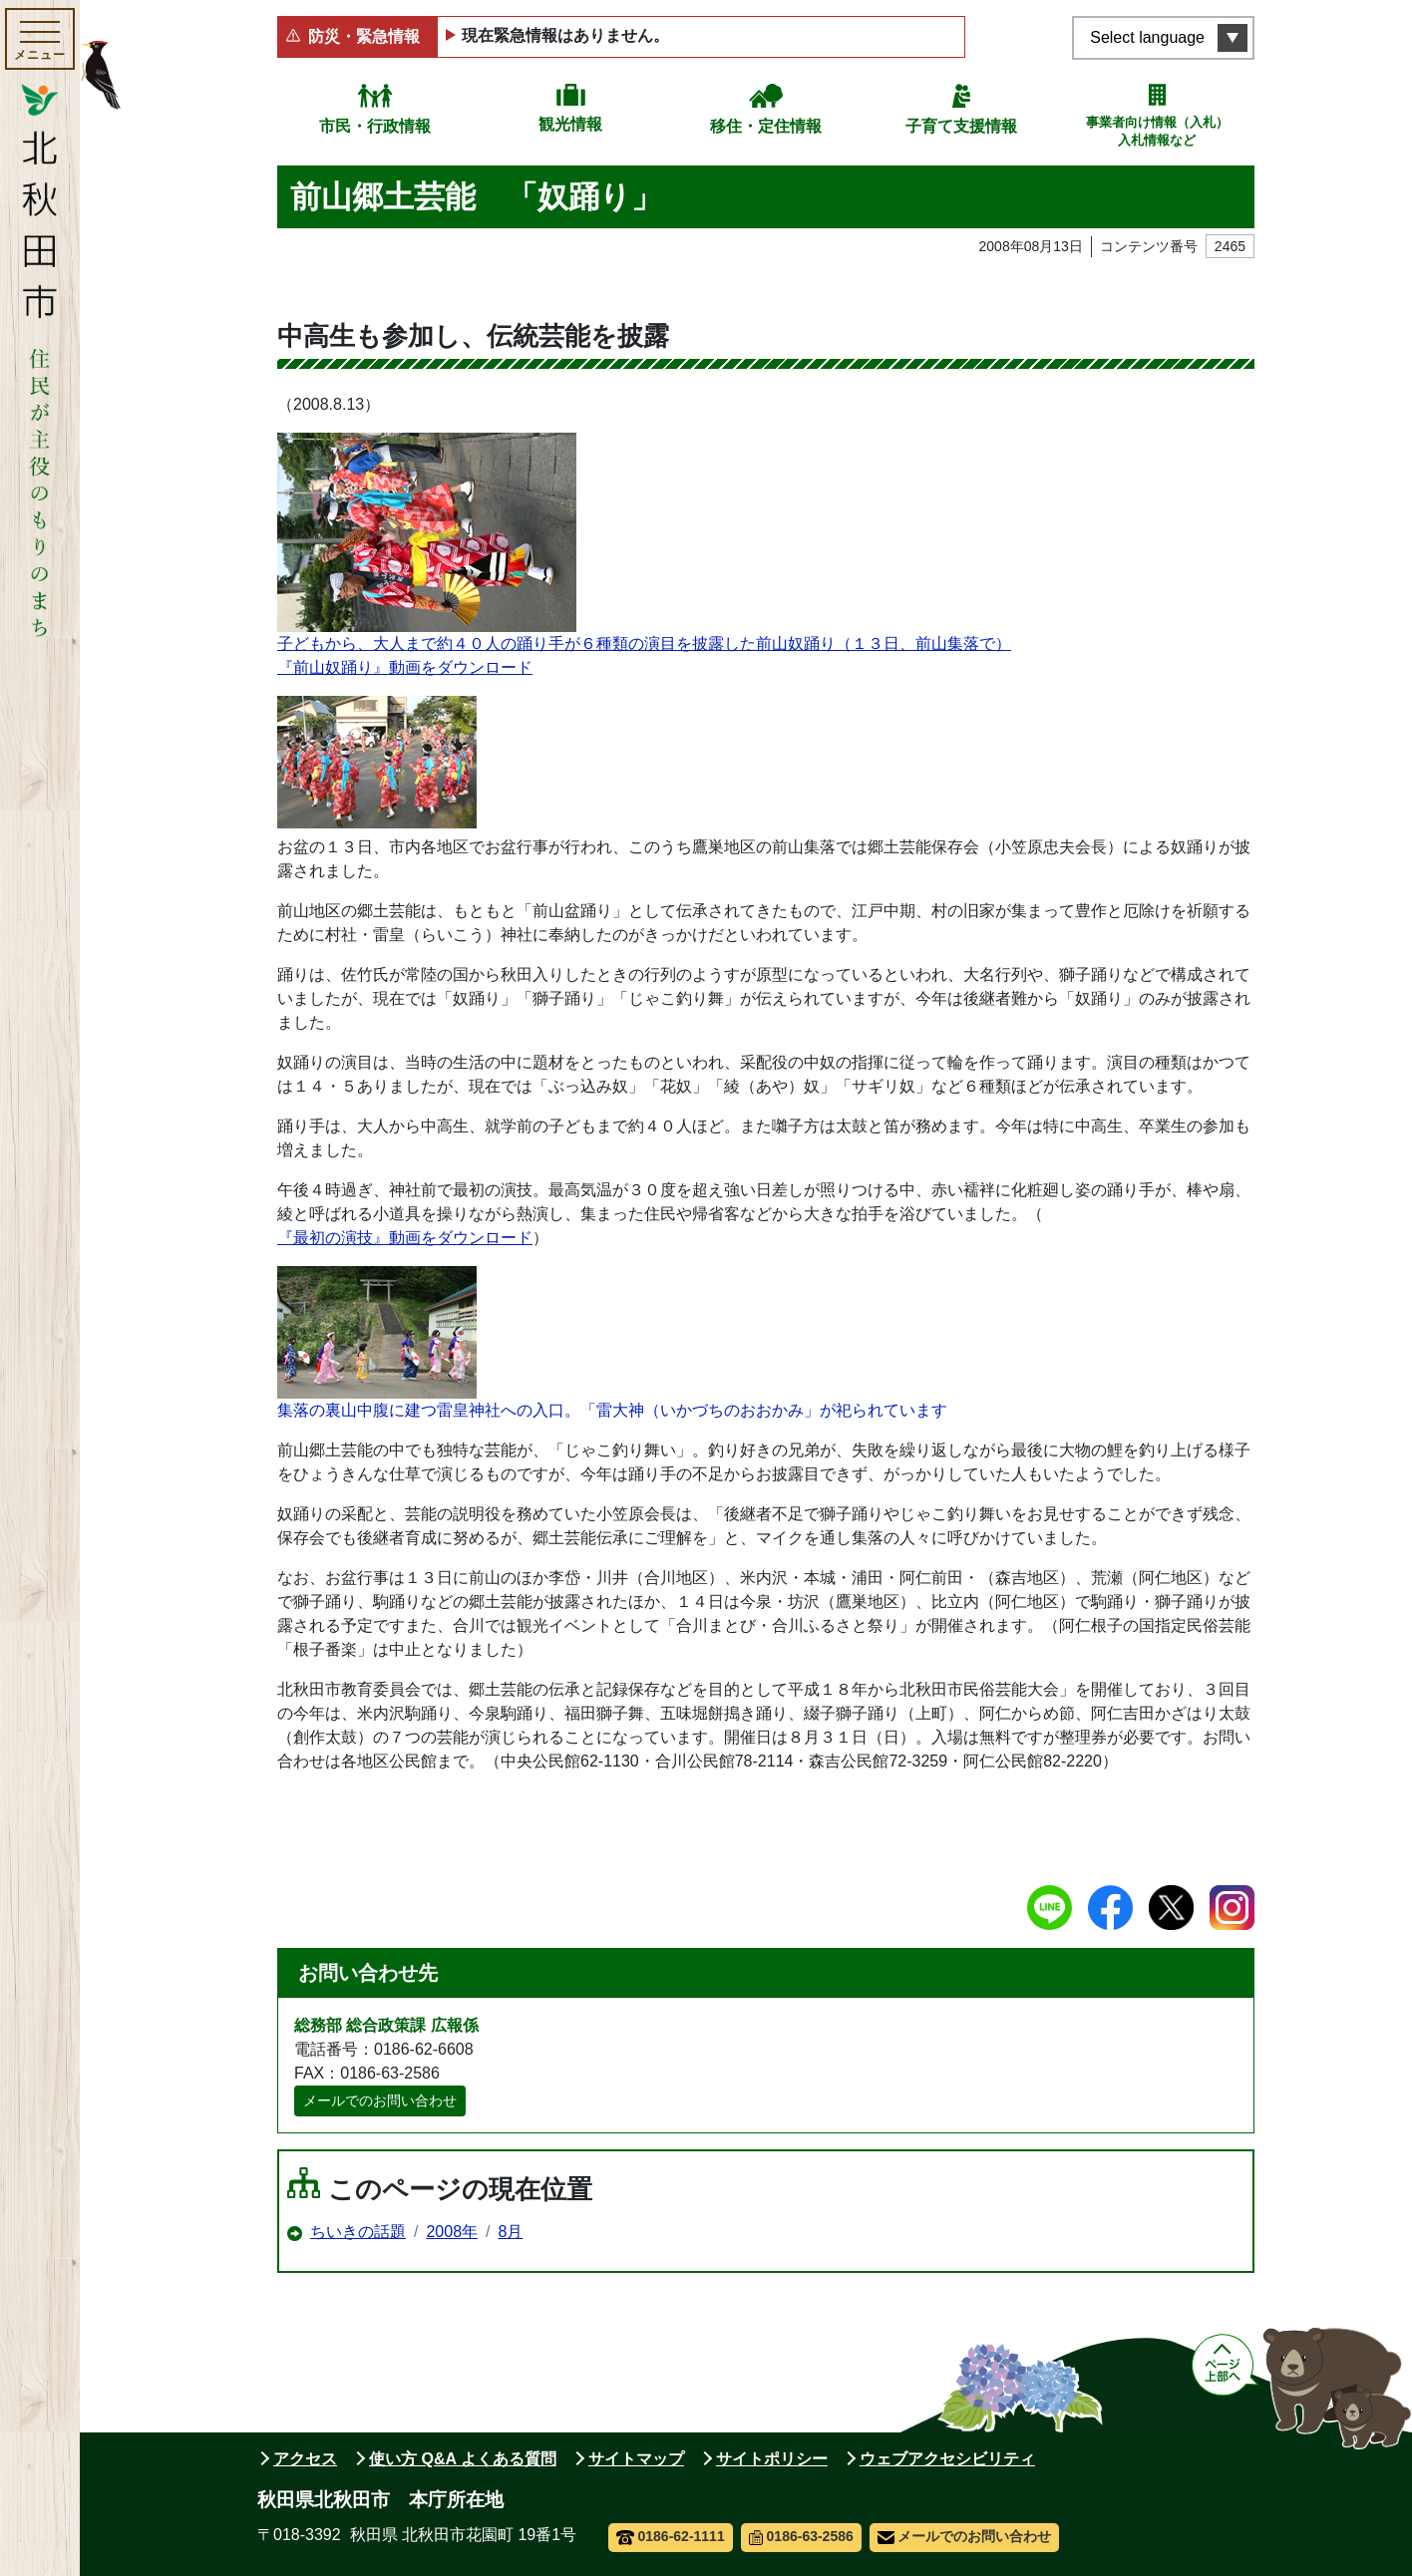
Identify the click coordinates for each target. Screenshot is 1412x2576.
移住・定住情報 (766, 126)
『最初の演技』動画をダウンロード (404, 1237)
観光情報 (570, 124)
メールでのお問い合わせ (380, 2100)
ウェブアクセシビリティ (947, 2458)
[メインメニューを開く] (40, 39)
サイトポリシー (772, 2458)
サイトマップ (636, 2458)
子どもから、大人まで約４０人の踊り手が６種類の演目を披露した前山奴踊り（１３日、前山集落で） (644, 542)
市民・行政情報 (375, 126)
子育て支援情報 (961, 126)
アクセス (305, 2458)
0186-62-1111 (670, 2536)
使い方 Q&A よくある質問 (462, 2458)
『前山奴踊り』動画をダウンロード (404, 667)
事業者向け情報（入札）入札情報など (1157, 131)
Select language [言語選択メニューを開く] (1147, 37)
